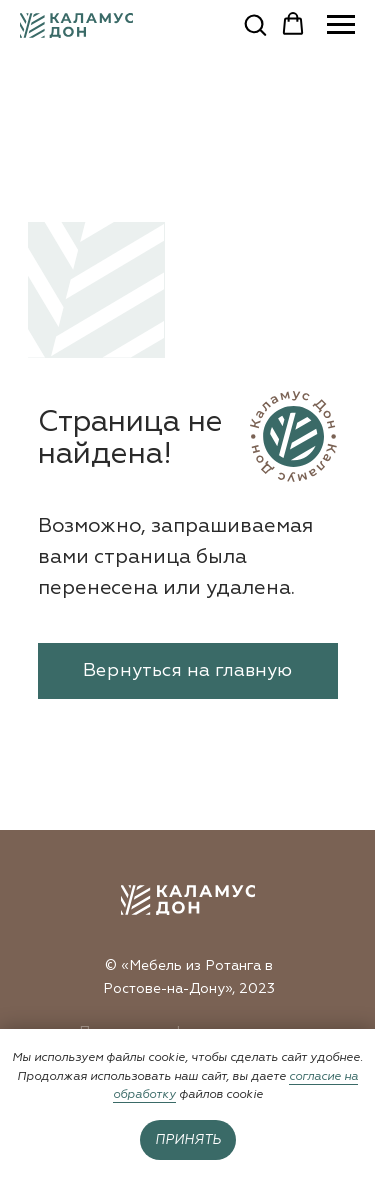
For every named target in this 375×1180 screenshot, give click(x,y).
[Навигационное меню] (341, 25)
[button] (255, 24)
